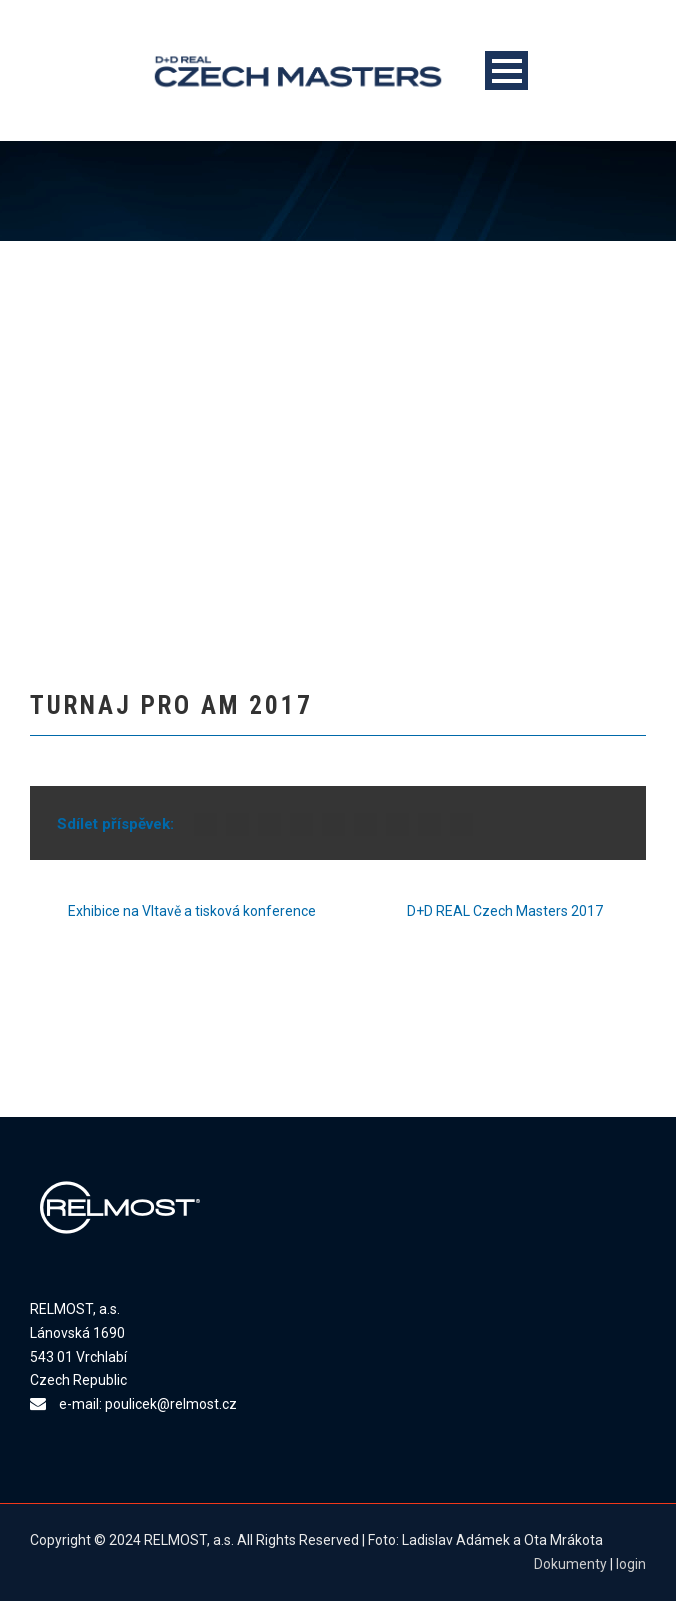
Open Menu (506, 70)
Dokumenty (570, 1564)
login (631, 1564)
